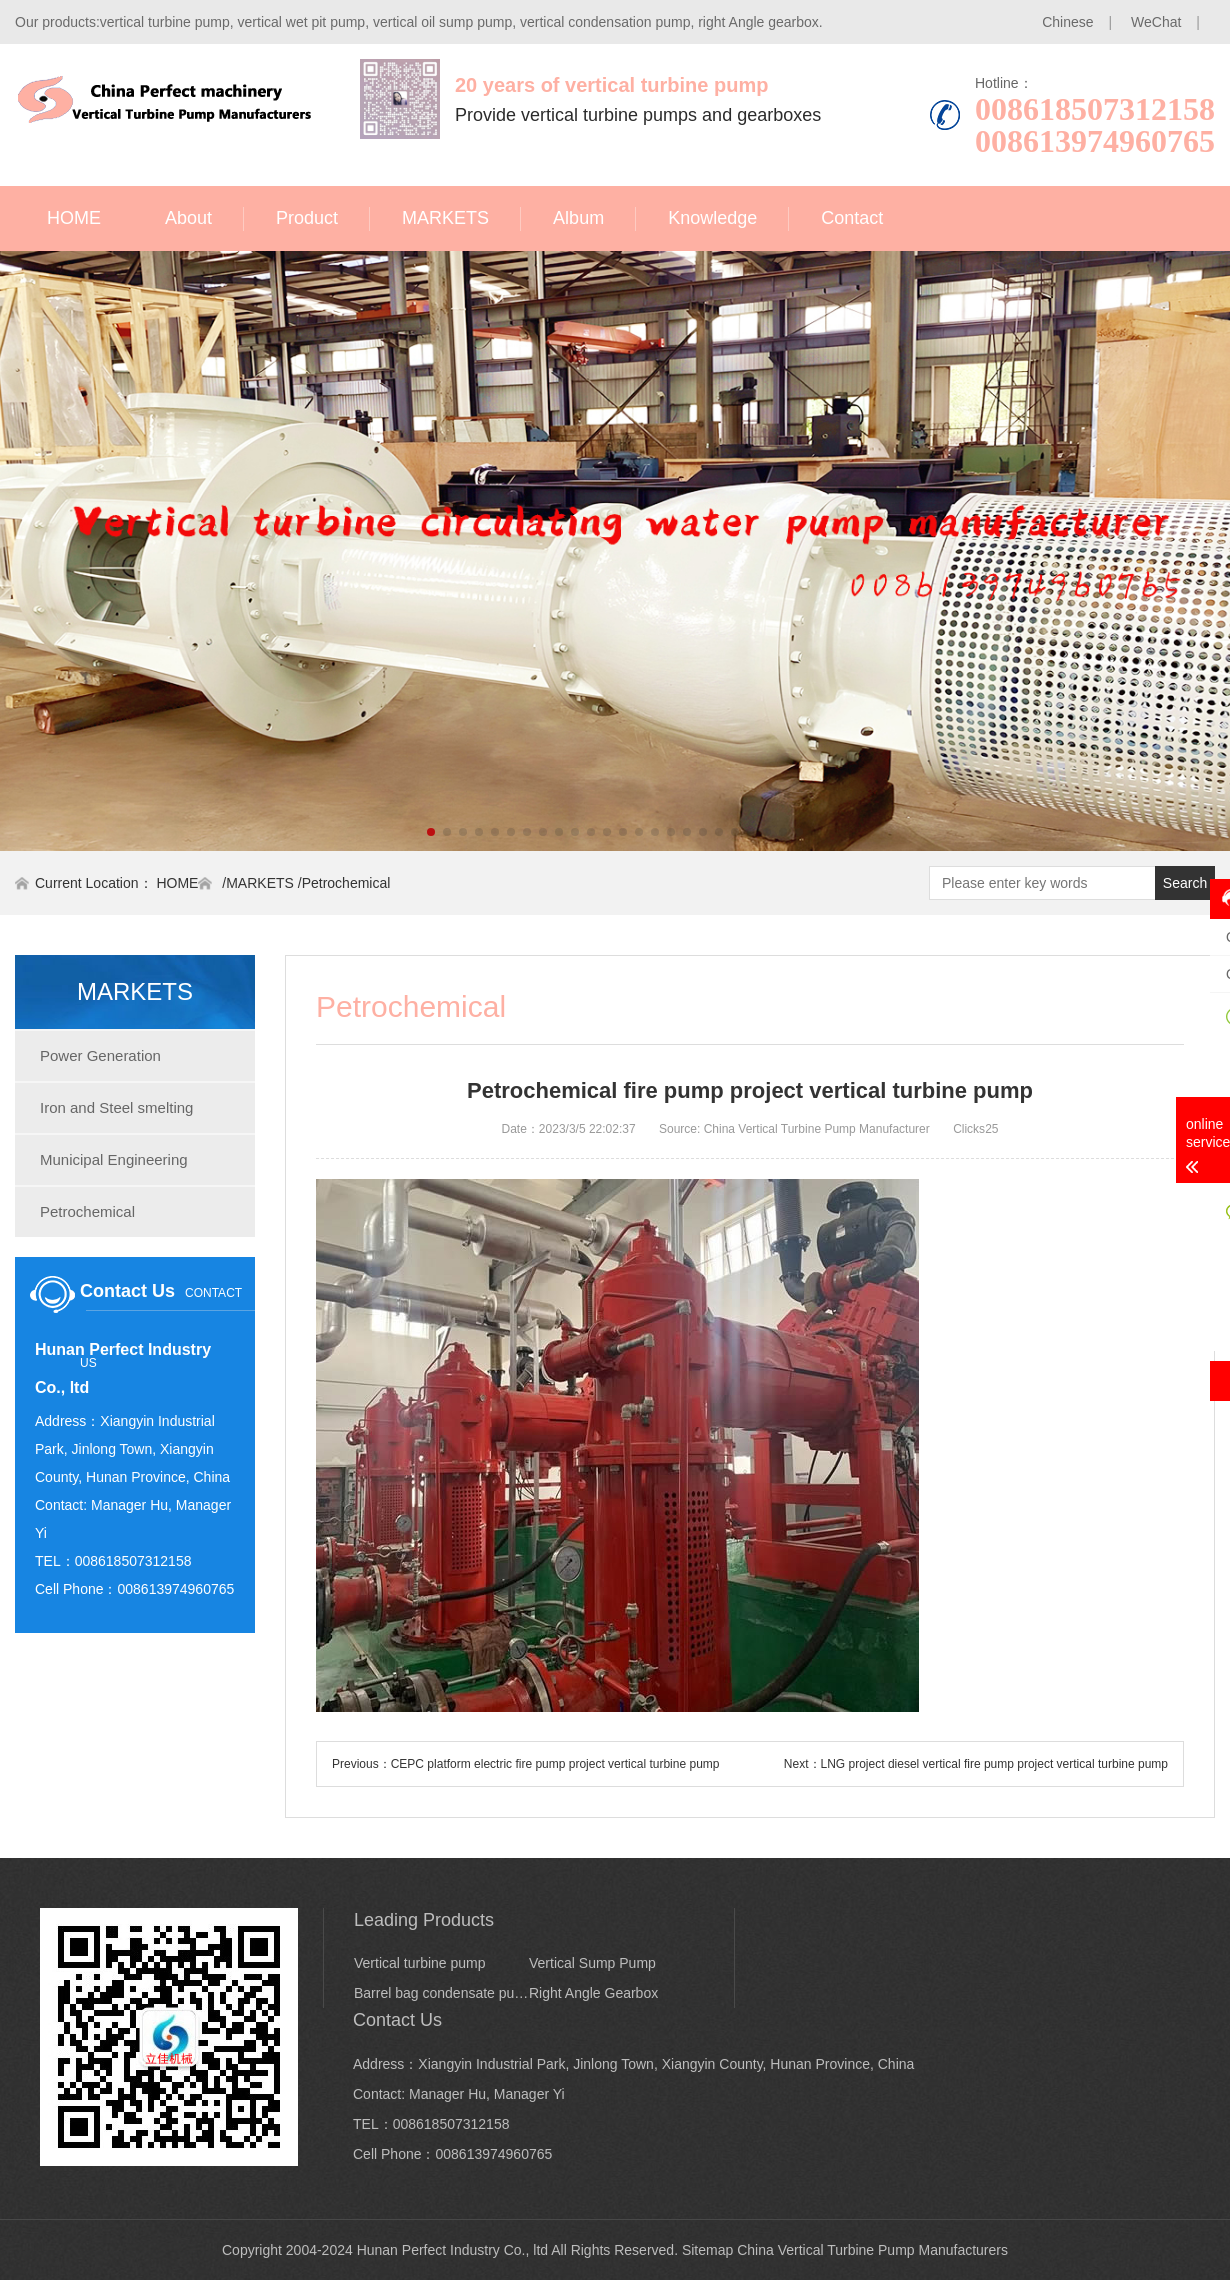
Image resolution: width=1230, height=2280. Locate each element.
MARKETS (445, 218)
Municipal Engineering (114, 1159)
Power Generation (100, 1055)
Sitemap (707, 2250)
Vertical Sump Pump (592, 1963)
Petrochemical (346, 883)
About (188, 218)
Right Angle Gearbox (593, 1993)
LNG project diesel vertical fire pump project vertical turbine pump (994, 1764)
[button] (431, 832)
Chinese (1067, 22)
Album (578, 218)
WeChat (1156, 22)
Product (307, 218)
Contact (852, 218)
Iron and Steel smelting (116, 1107)
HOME (74, 218)
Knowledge (712, 218)
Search (1185, 883)
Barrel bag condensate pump (441, 1993)
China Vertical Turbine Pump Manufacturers (872, 2250)
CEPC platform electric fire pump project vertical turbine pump (555, 1764)
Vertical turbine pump (420, 1963)
